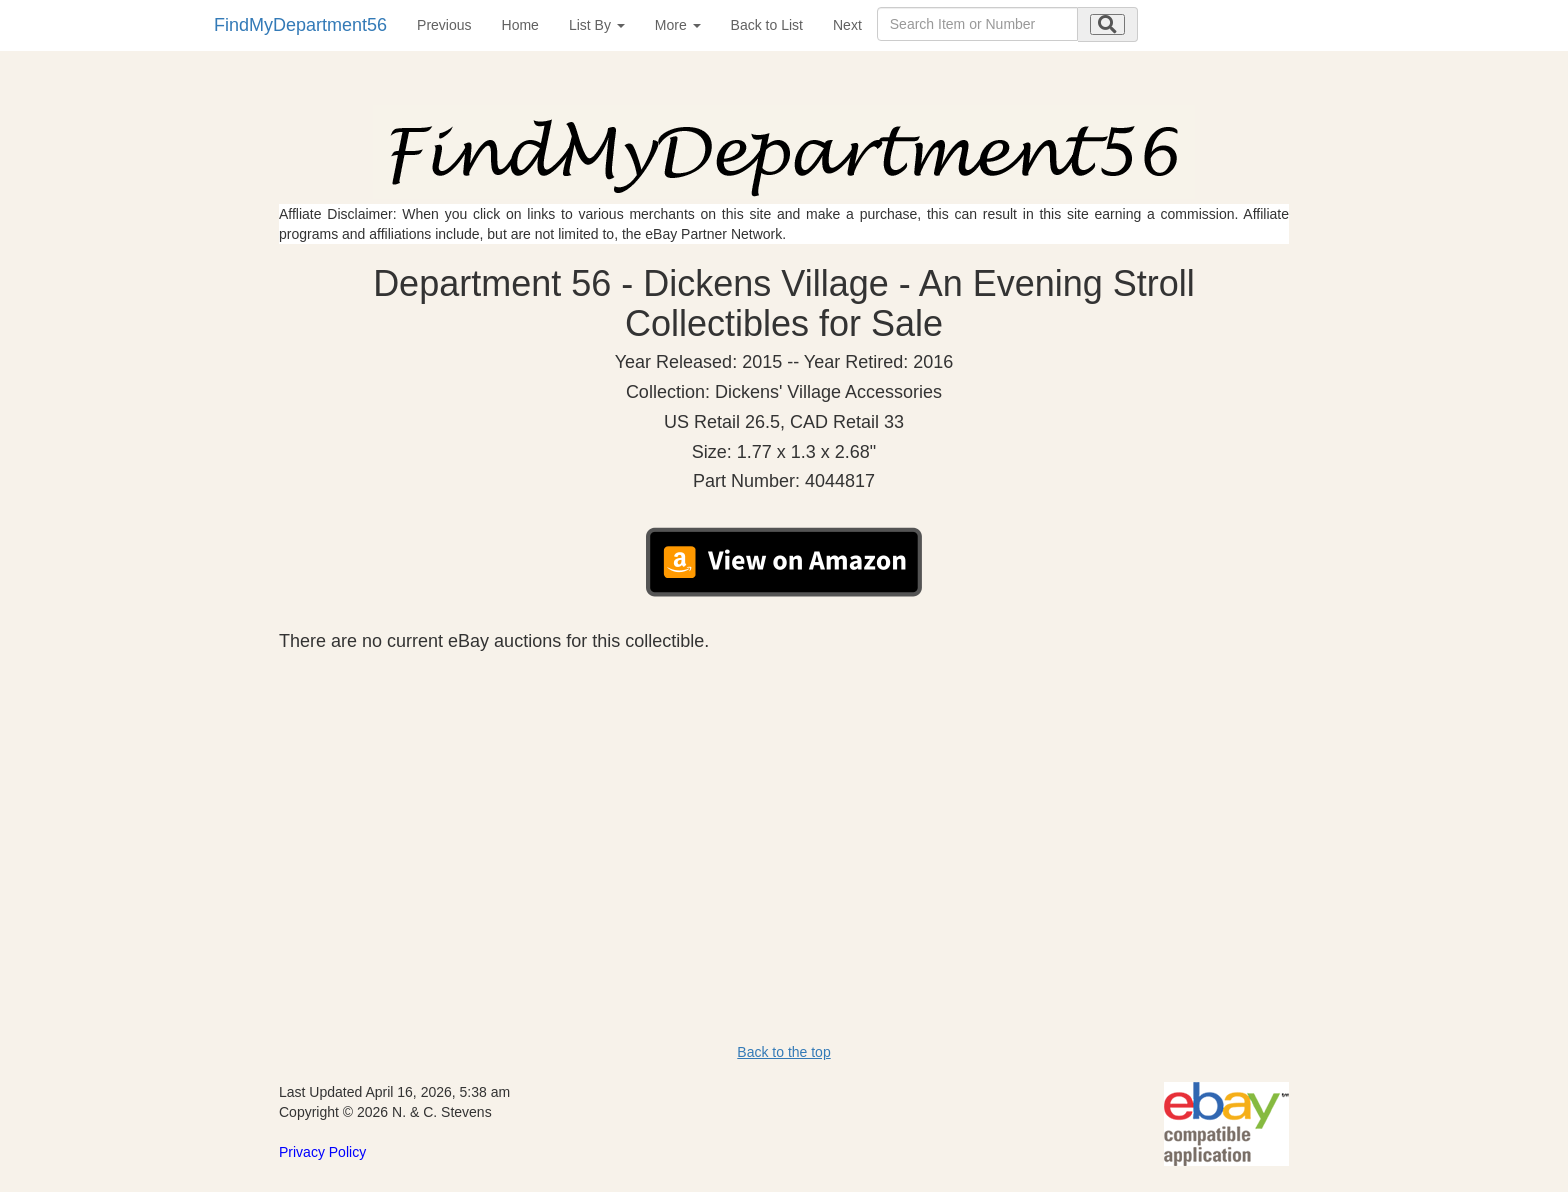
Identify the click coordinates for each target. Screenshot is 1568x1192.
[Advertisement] (784, 802)
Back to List (767, 25)
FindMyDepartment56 (300, 25)
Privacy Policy (322, 1152)
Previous (444, 25)
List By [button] (597, 25)
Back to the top (783, 1052)
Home (520, 25)
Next (847, 25)
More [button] (678, 25)
